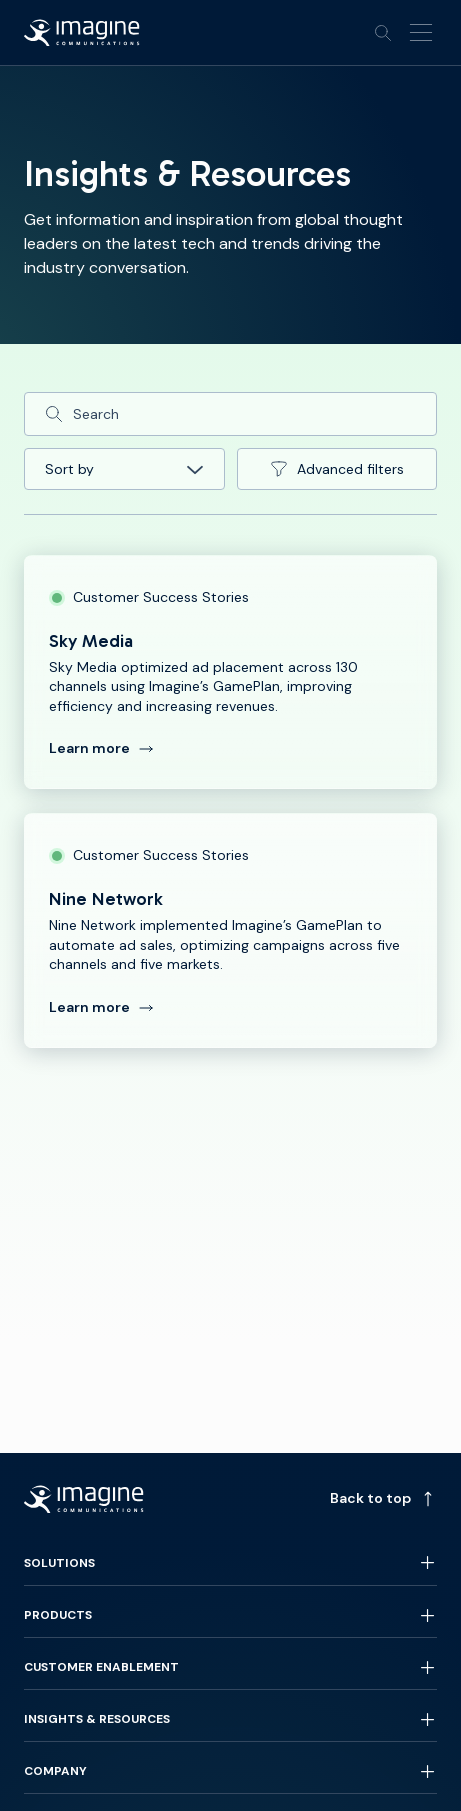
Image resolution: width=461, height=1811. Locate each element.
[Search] (230, 414)
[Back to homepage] (82, 33)
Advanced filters (336, 469)
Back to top (383, 1498)
